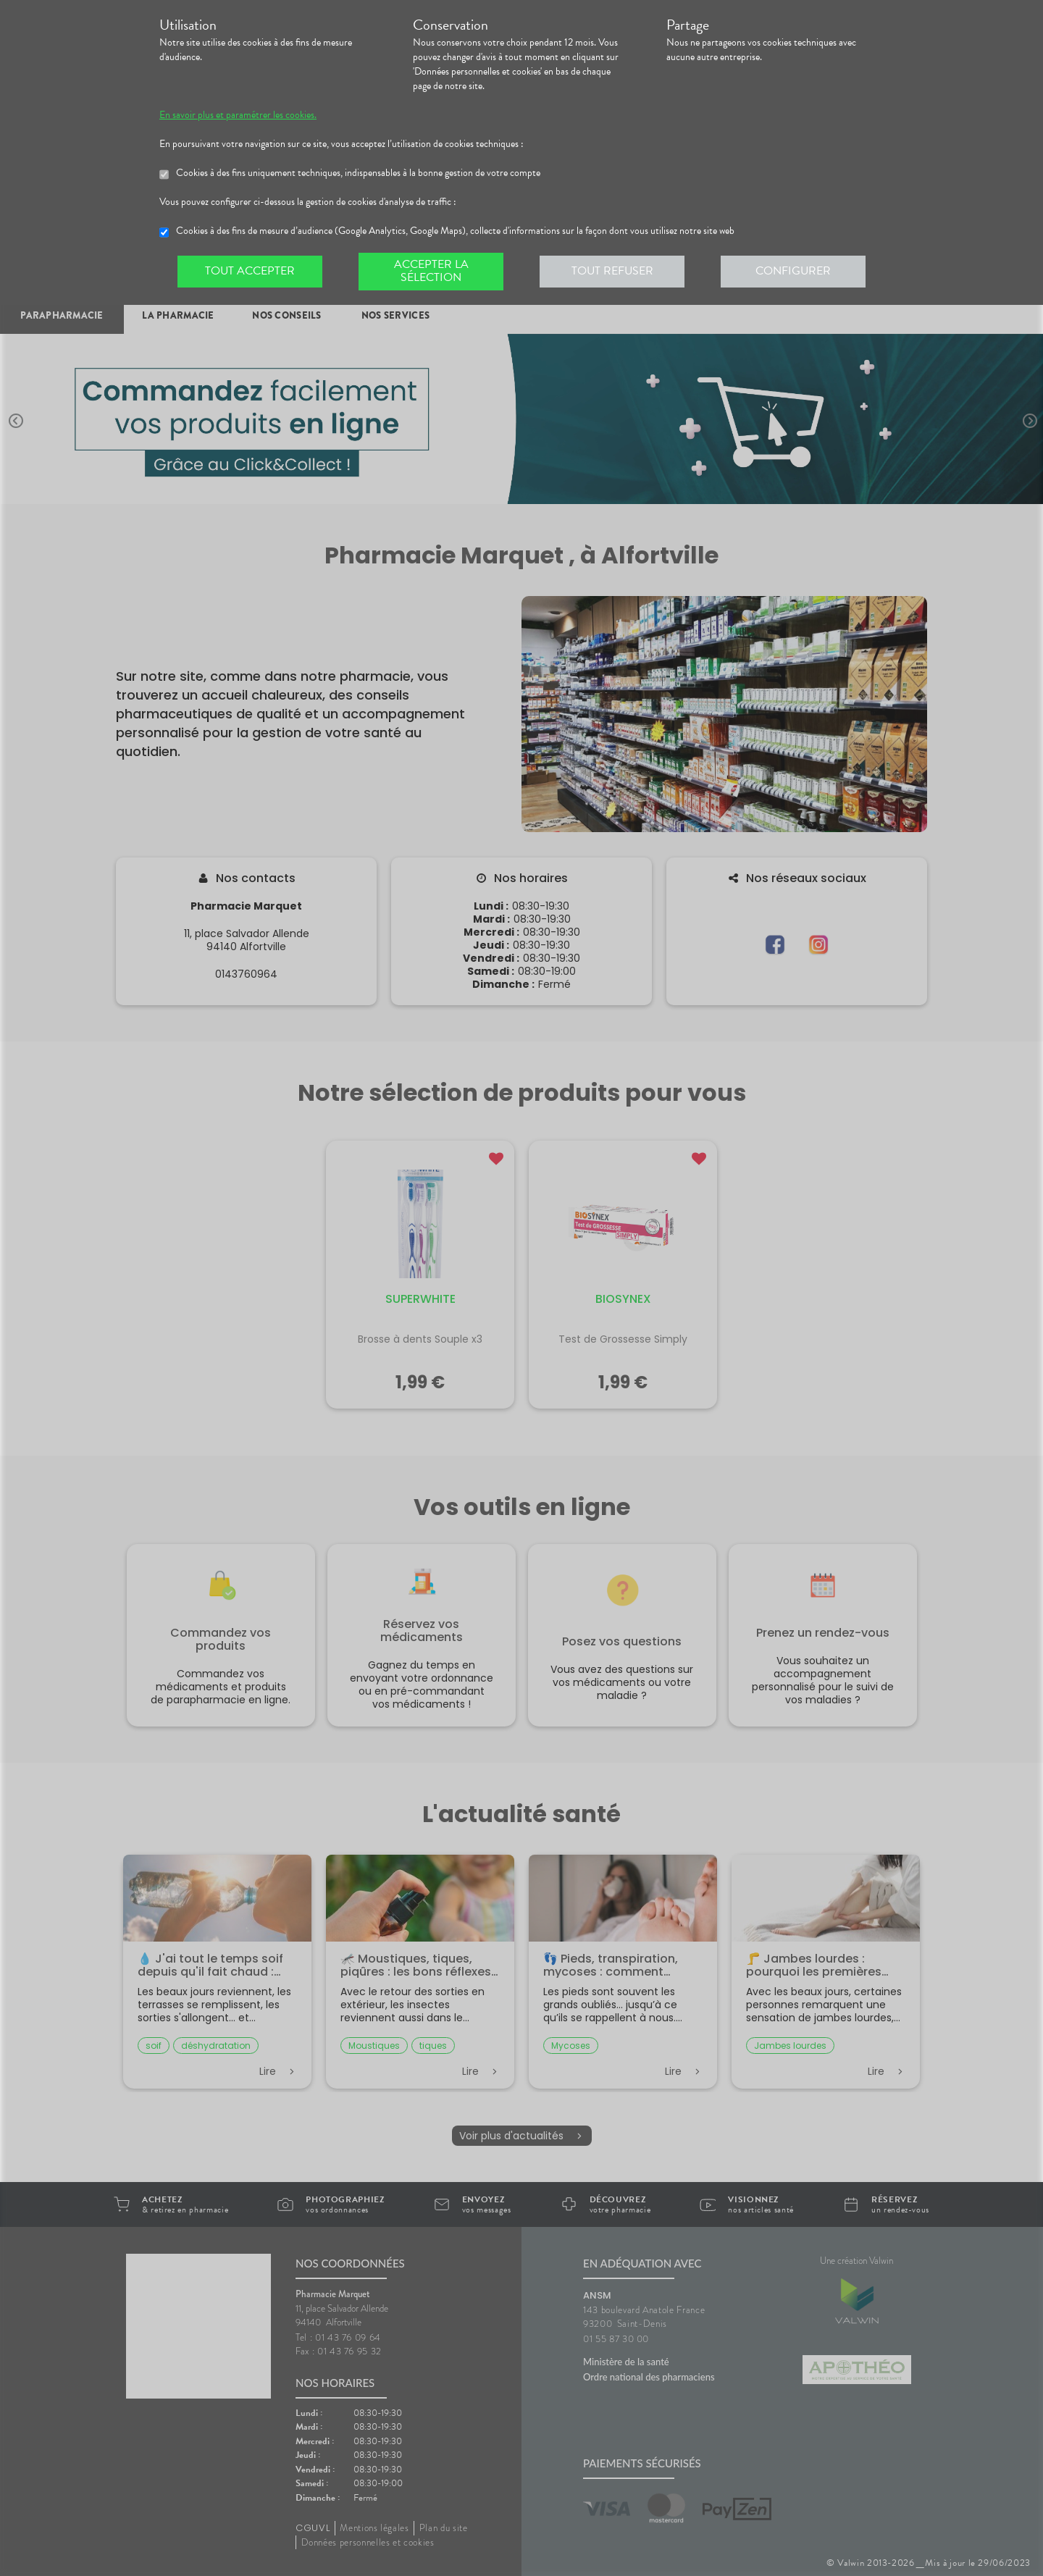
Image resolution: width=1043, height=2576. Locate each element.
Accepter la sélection (431, 271)
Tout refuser (612, 271)
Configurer (793, 271)
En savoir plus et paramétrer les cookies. (238, 115)
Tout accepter (250, 271)
